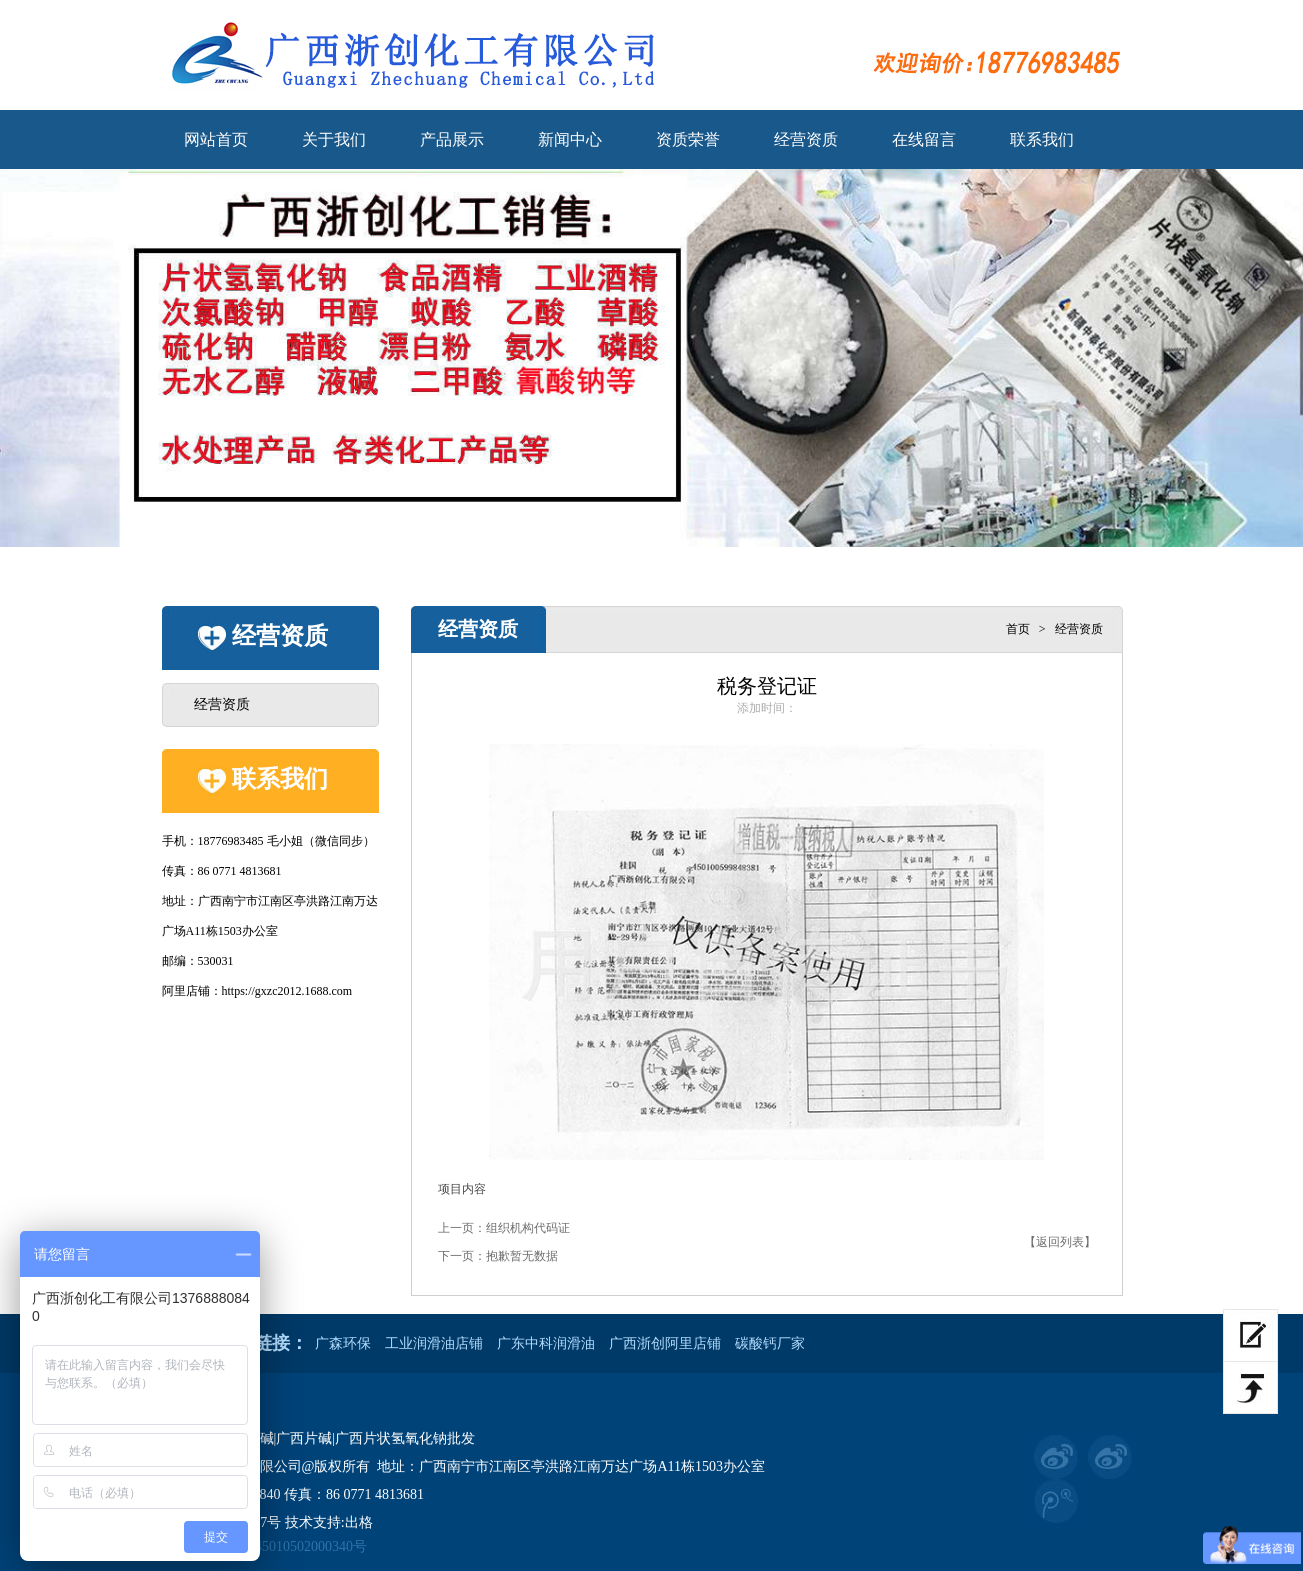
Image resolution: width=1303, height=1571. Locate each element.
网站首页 (216, 139)
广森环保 (343, 1343)
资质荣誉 (688, 139)
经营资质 (806, 139)
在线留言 (924, 139)
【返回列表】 (1060, 1242)
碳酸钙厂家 (770, 1343)
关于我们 (334, 139)
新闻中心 (570, 139)
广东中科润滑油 (546, 1343)
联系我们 (1042, 139)
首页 (1018, 629)
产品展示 (452, 139)
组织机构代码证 (528, 1228)
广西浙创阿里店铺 (665, 1343)
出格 (359, 1522)
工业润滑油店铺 (434, 1343)
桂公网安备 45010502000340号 (265, 1547)
